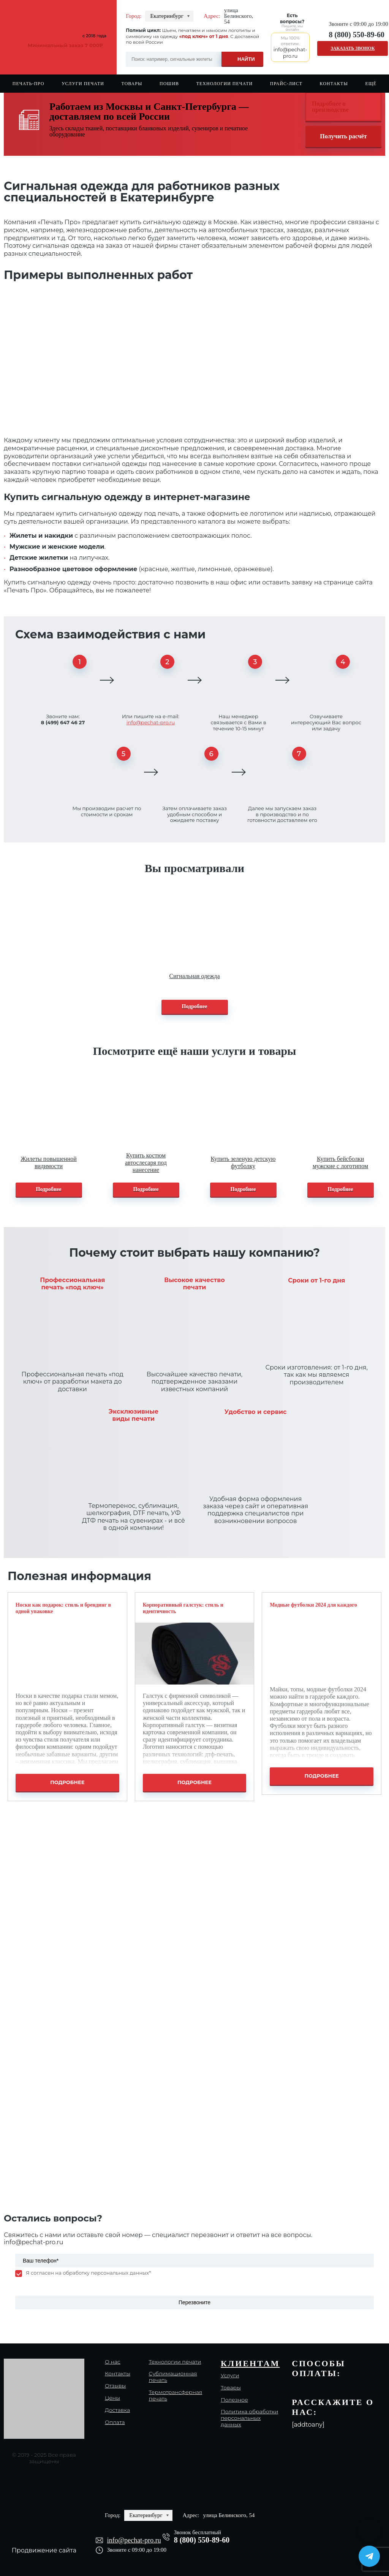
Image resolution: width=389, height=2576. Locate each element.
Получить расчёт (343, 136)
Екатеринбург (166, 16)
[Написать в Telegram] (369, 2556)
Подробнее (194, 1006)
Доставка (117, 2410)
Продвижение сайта (44, 2550)
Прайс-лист (286, 83)
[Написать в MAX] (369, 2530)
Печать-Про (28, 83)
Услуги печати (83, 83)
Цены (112, 2398)
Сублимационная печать (173, 2376)
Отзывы (115, 2386)
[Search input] (194, 59)
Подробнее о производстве (330, 106)
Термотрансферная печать (175, 2395)
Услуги (230, 2375)
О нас (112, 2362)
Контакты (334, 83)
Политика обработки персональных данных (249, 2417)
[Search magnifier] (242, 58)
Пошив (169, 83)
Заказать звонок (352, 48)
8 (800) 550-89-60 (356, 34)
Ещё (370, 83)
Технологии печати (224, 83)
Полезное (234, 2400)
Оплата (115, 2422)
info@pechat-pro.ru (151, 722)
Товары (132, 83)
